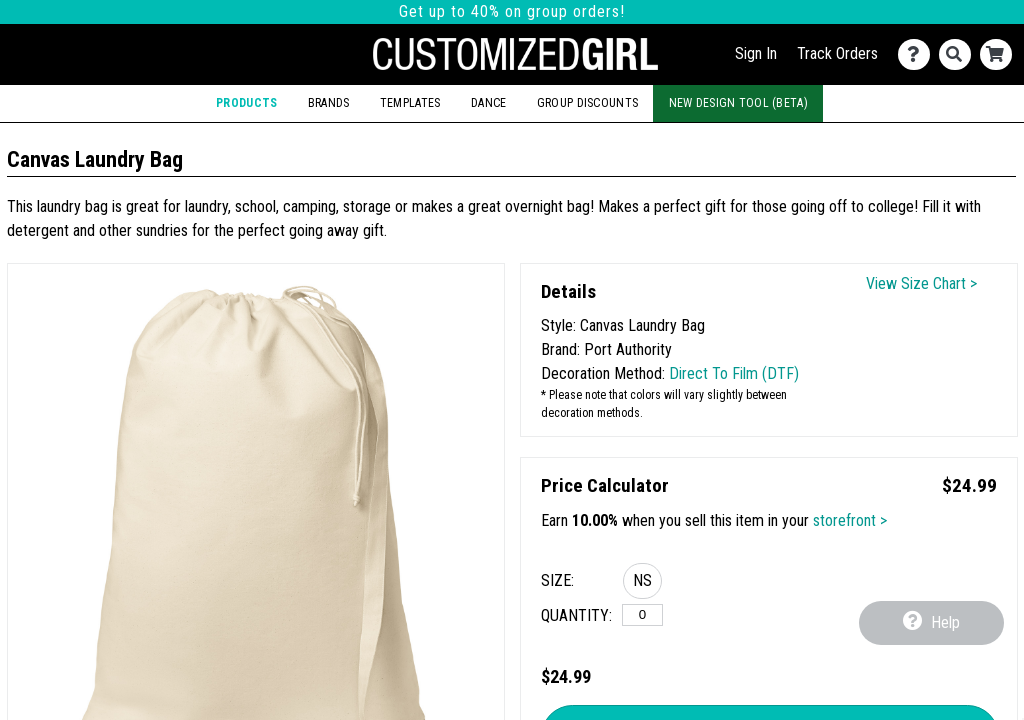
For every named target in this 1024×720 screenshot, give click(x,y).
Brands (329, 103)
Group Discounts (587, 103)
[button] (642, 584)
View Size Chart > (921, 283)
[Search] (959, 54)
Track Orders (837, 53)
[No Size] (642, 615)
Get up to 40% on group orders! (512, 11)
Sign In (756, 53)
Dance (488, 103)
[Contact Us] (918, 54)
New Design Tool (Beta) (738, 103)
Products (246, 103)
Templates (410, 103)
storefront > (850, 520)
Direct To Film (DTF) (734, 373)
